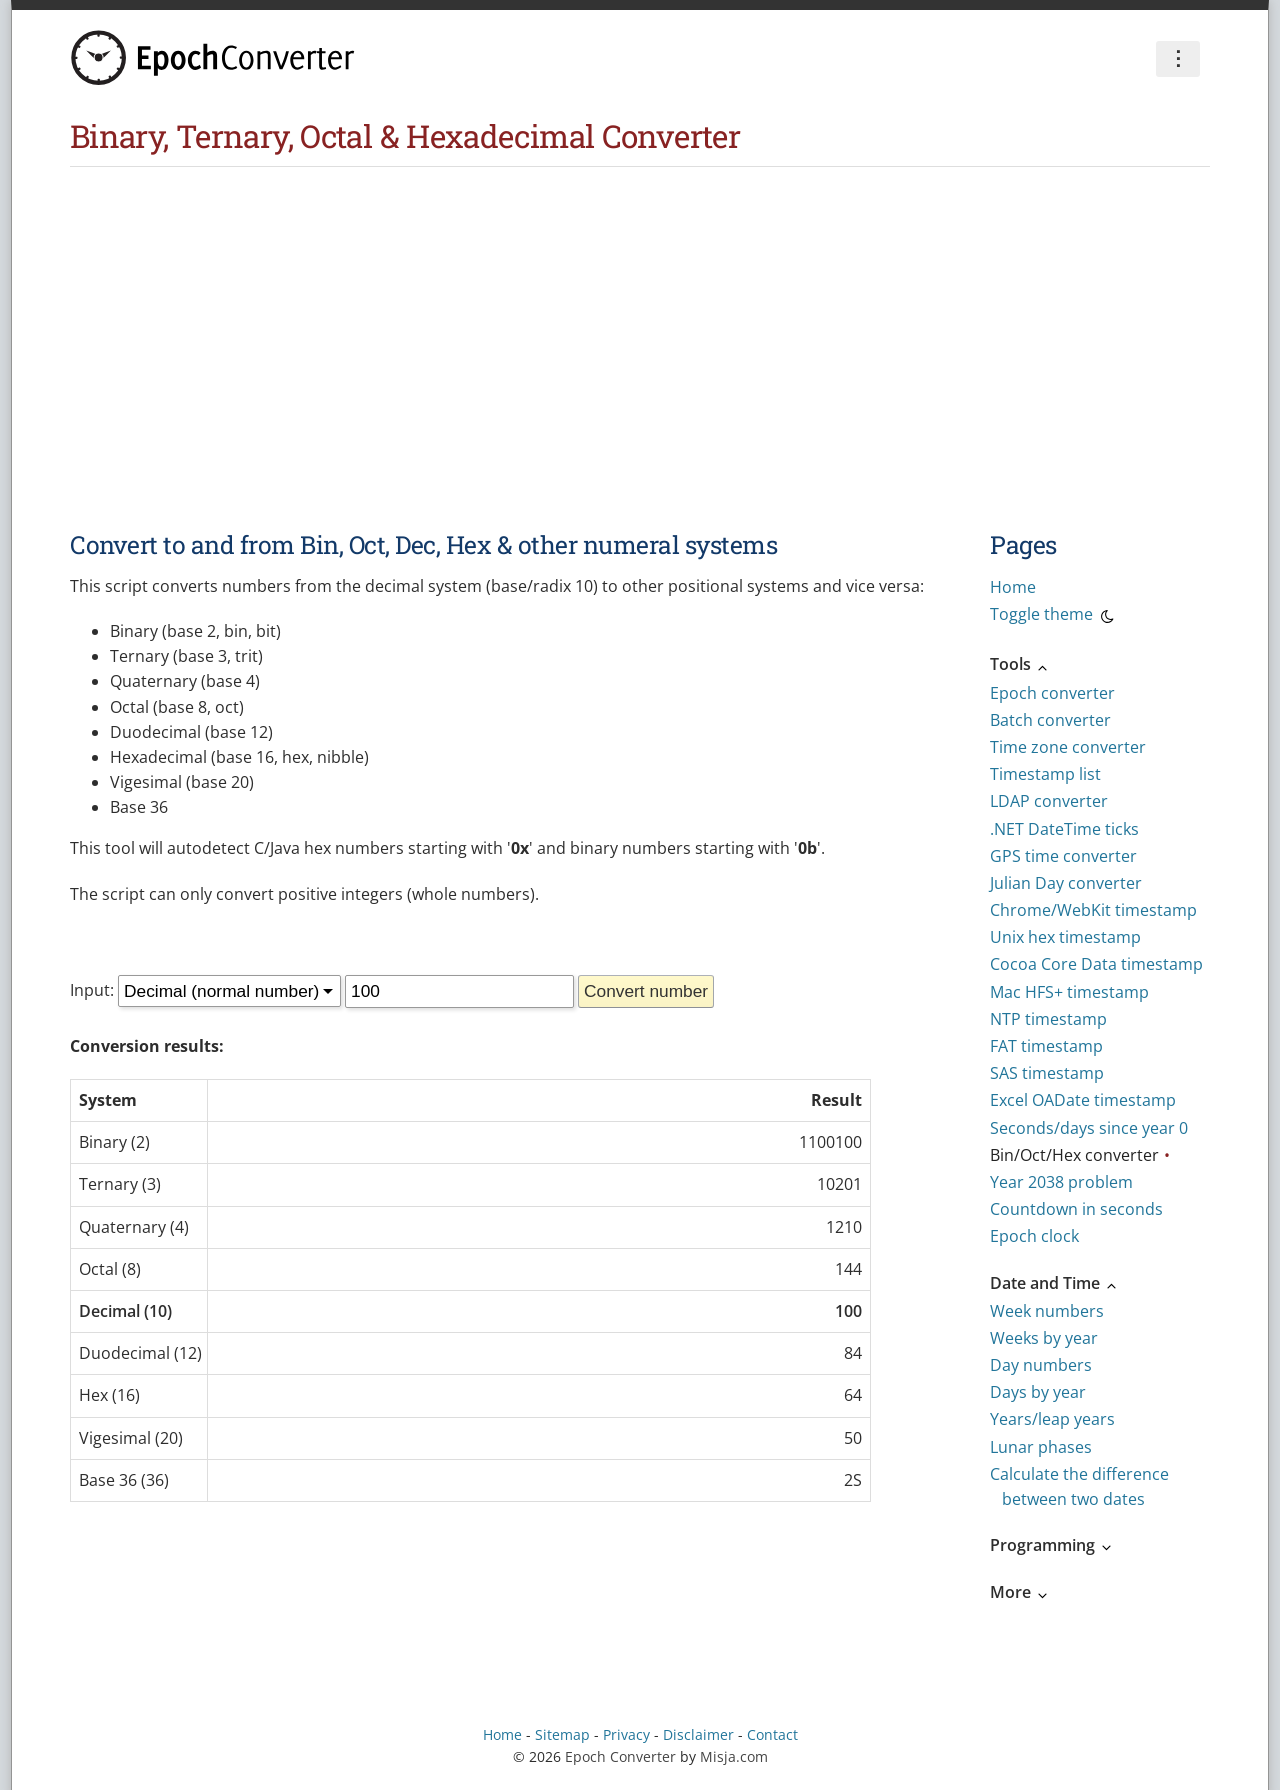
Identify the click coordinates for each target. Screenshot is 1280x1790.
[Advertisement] (640, 317)
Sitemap (562, 1734)
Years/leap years (1052, 1419)
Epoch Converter (620, 1756)
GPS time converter (1063, 856)
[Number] (459, 991)
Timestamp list (1045, 774)
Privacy (626, 1734)
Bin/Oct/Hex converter (1074, 1155)
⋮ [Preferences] (1178, 58)
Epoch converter (1052, 693)
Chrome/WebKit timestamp (1093, 910)
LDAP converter (1049, 801)
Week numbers (1047, 1311)
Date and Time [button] (1054, 1283)
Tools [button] (1020, 664)
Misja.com (734, 1756)
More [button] (1020, 1592)
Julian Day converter (1066, 883)
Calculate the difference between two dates (1079, 1486)
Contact (772, 1734)
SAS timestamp (1047, 1073)
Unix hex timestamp (1065, 937)
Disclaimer (698, 1734)
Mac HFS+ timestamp (1069, 992)
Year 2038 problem (1061, 1182)
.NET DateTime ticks (1064, 829)
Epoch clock (1034, 1236)
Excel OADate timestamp (1083, 1100)
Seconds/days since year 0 (1089, 1128)
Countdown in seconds (1076, 1209)
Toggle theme (1053, 617)
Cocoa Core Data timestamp (1096, 964)
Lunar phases (1041, 1447)
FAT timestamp (1046, 1046)
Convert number (646, 991)
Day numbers (1041, 1365)
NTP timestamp (1048, 1019)
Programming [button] (1052, 1545)
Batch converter (1050, 720)
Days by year (1038, 1392)
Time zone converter (1068, 747)
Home (1013, 587)
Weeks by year (1044, 1338)
